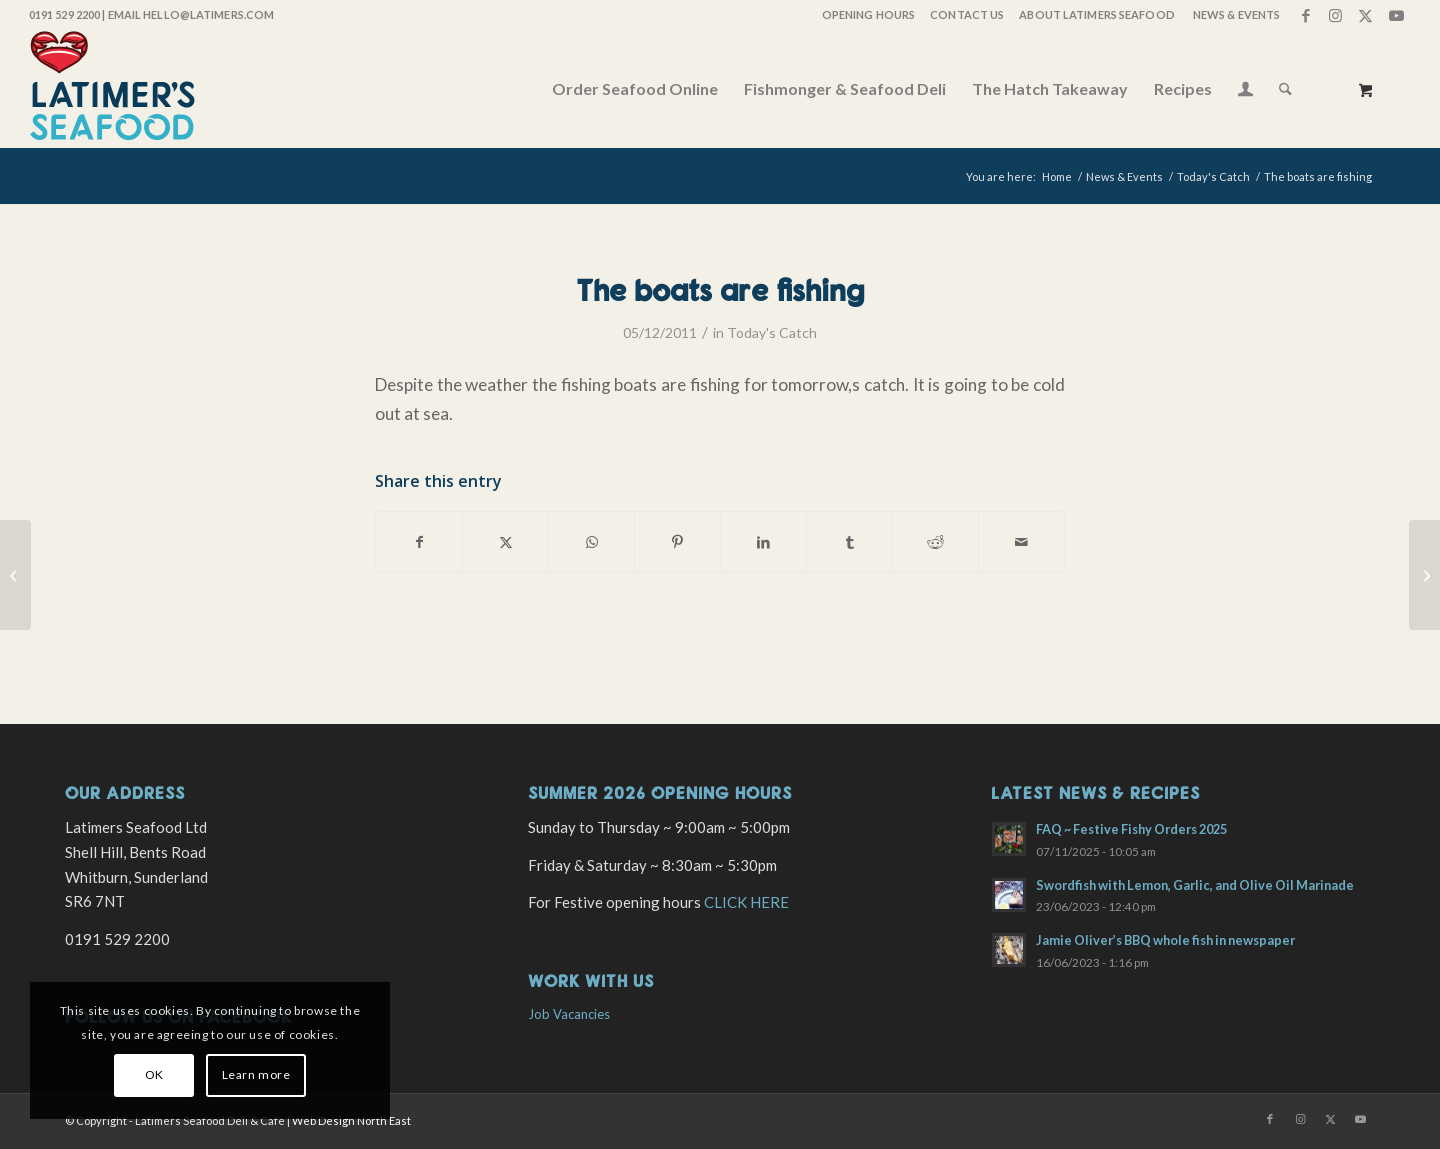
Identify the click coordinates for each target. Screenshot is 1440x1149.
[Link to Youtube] (1396, 15)
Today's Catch (772, 332)
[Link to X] (1365, 15)
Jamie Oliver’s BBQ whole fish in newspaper (1165, 940)
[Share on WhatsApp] (591, 542)
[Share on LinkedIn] (763, 542)
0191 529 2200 (64, 14)
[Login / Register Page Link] (1245, 91)
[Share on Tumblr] (849, 542)
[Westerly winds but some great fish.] (15, 575)
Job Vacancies (569, 1014)
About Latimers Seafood (1096, 14)
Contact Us (967, 14)
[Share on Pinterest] (677, 542)
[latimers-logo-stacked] (112, 89)
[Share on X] (505, 542)
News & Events (1236, 14)
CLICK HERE (746, 902)
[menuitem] (867, 15)
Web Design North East (351, 1120)
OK (154, 1074)
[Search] (1285, 89)
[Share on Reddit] (935, 542)
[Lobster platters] (1424, 575)
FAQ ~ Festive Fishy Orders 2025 (1131, 829)
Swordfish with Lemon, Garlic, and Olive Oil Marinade (1195, 885)
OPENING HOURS (868, 14)
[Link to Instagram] (1335, 15)
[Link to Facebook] (1305, 15)
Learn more (256, 1074)
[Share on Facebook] (419, 542)
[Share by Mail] (1021, 542)
